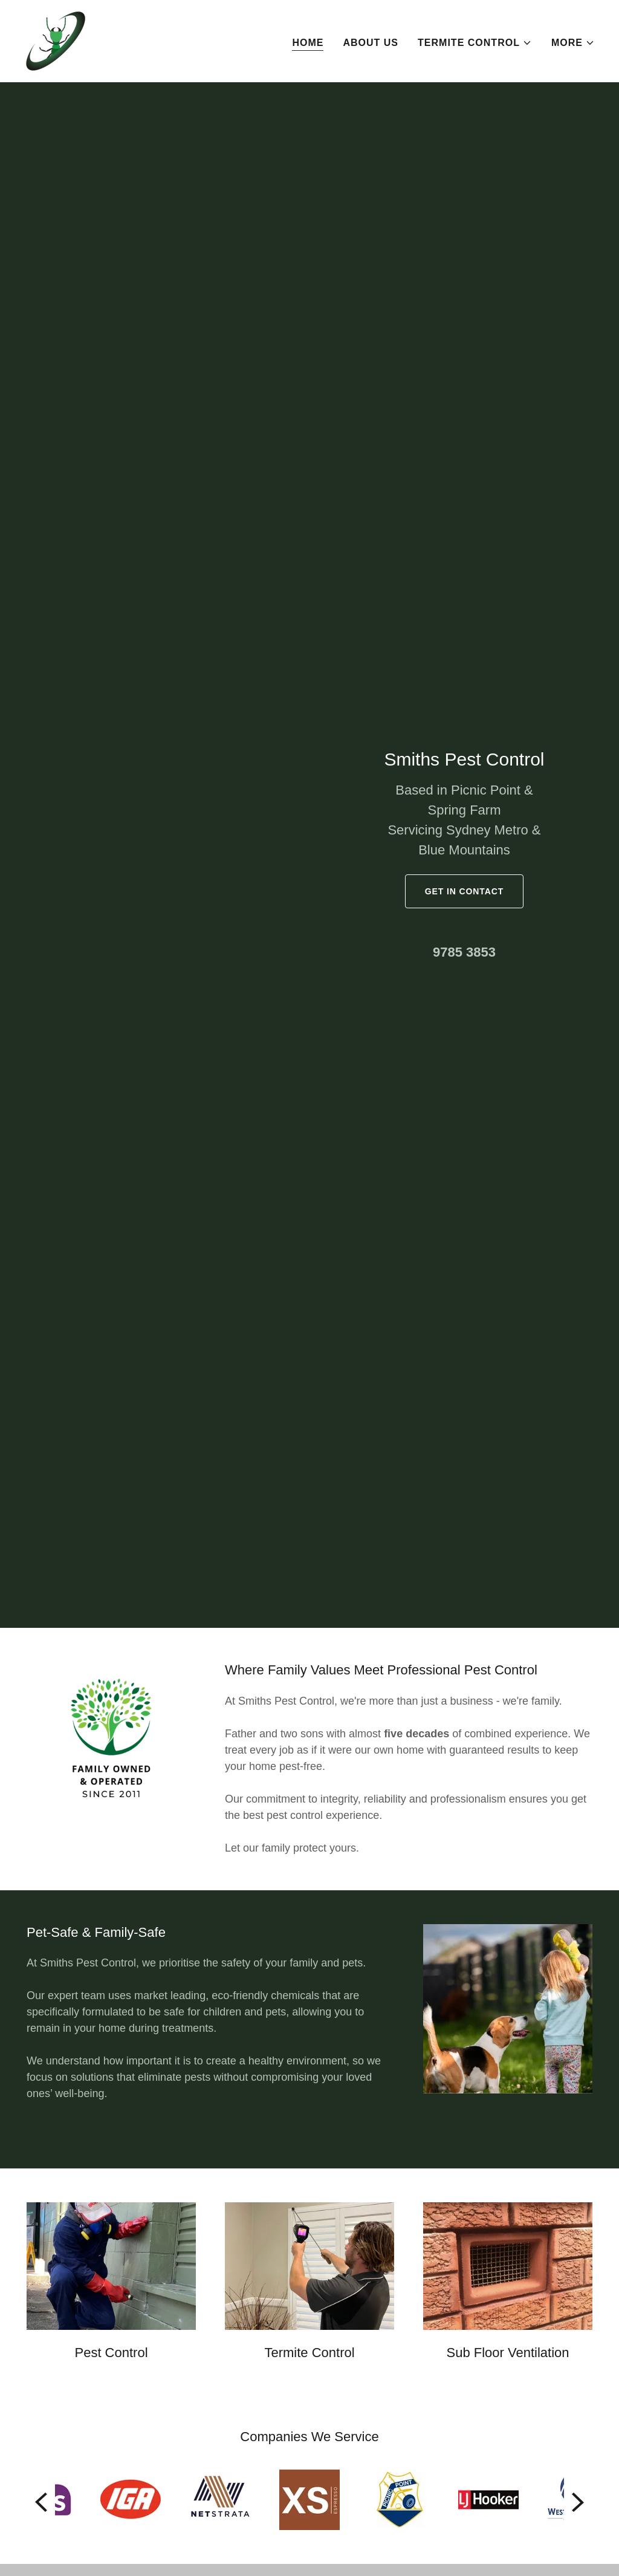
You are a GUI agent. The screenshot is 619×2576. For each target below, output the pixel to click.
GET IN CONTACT (464, 891)
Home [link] (307, 42)
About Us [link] (370, 42)
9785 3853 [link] (464, 952)
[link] (55, 40)
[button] (475, 43)
